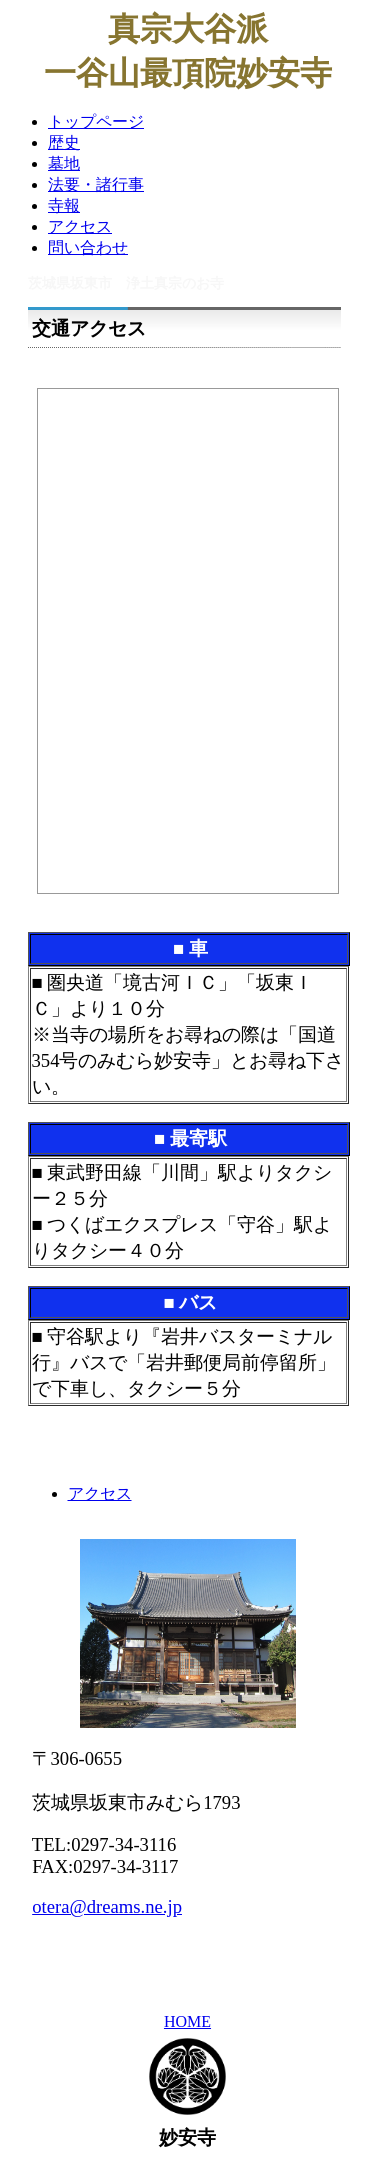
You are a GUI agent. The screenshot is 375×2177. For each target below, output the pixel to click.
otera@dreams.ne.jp (107, 1906)
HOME (187, 2021)
